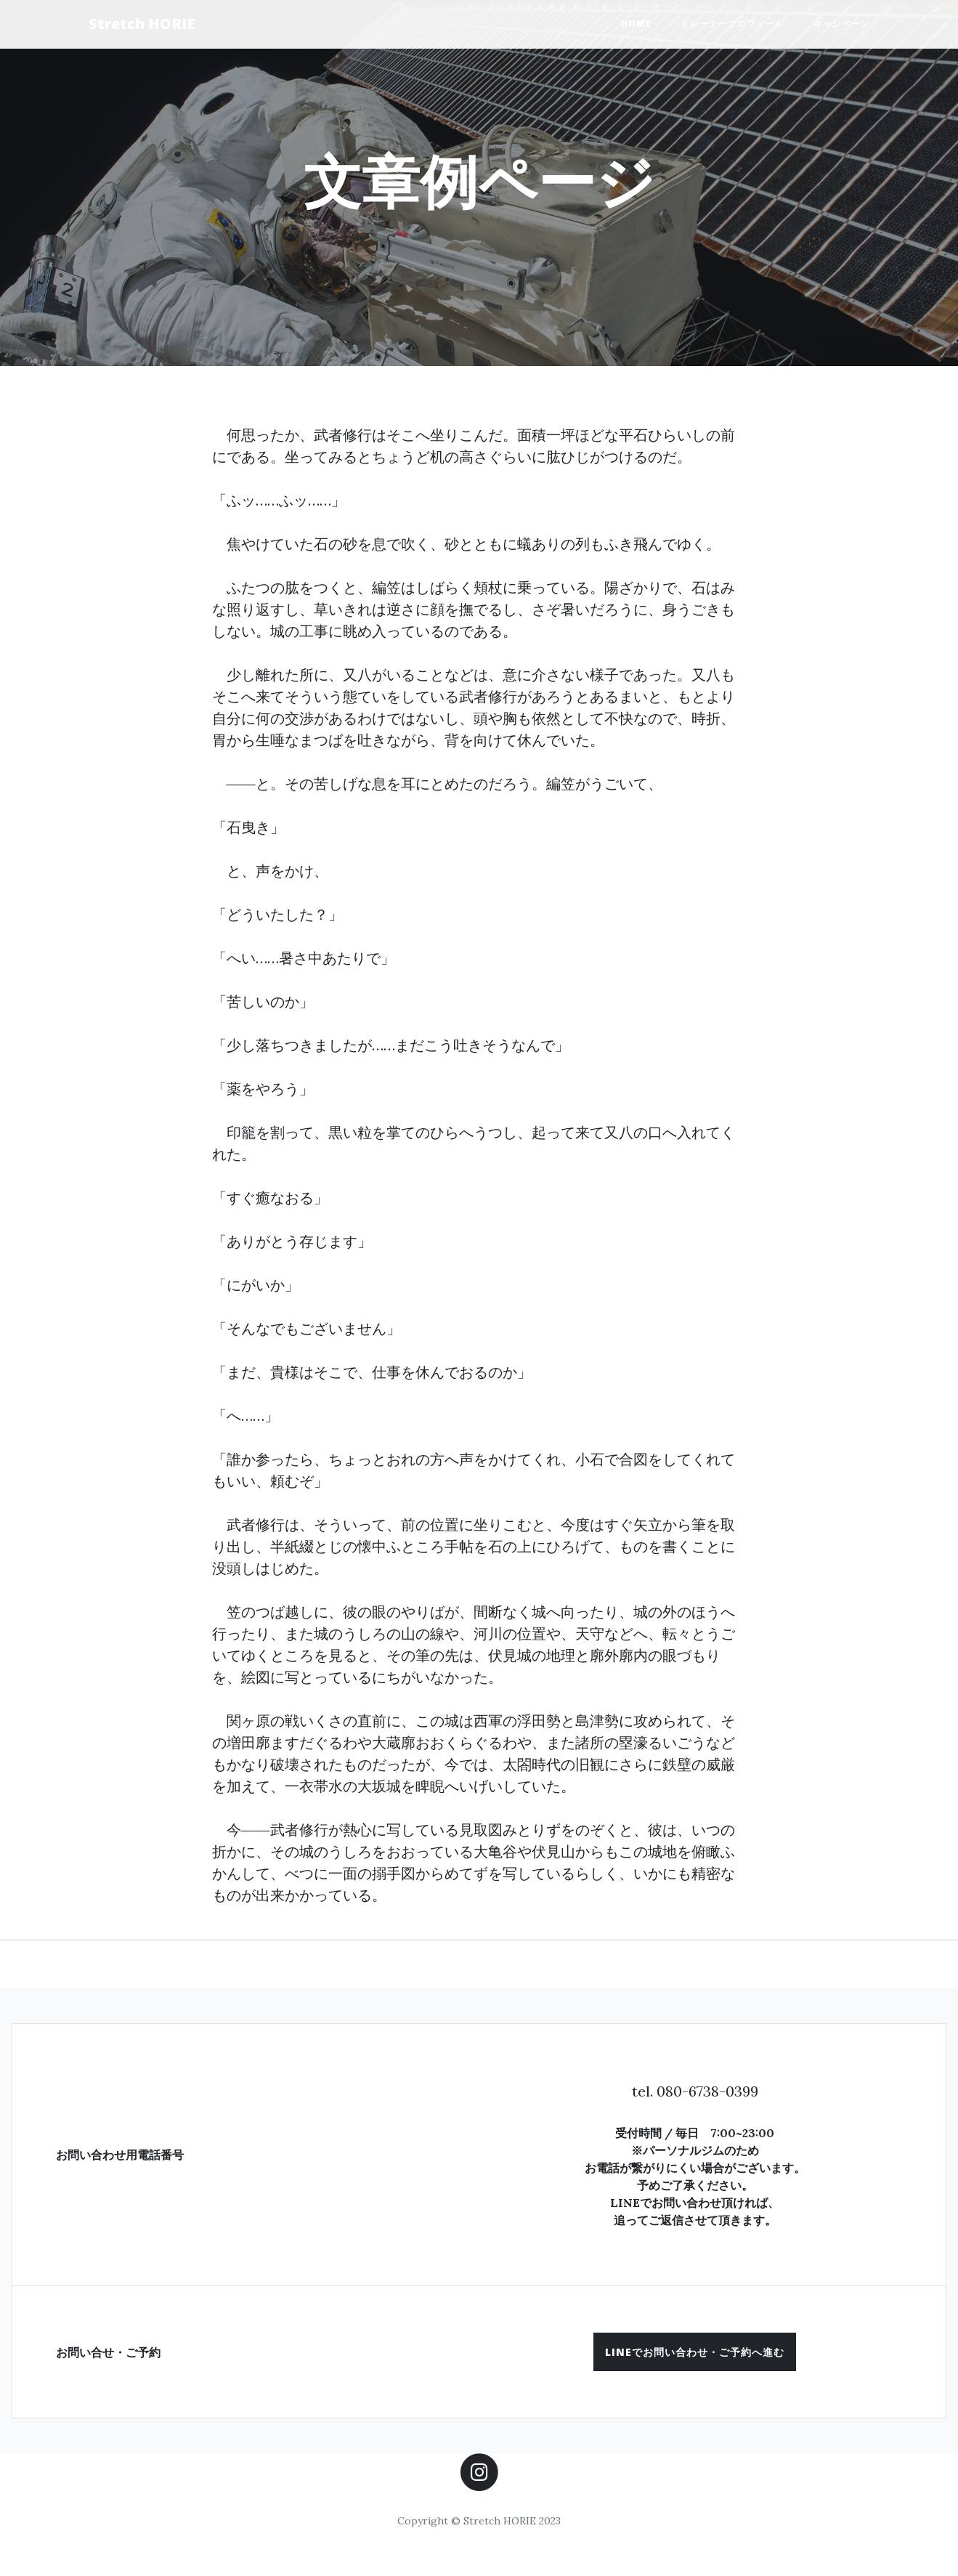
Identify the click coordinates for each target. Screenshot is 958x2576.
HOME (636, 23)
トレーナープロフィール (732, 23)
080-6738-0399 (707, 2091)
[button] (695, 2352)
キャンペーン (841, 23)
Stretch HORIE (142, 23)
